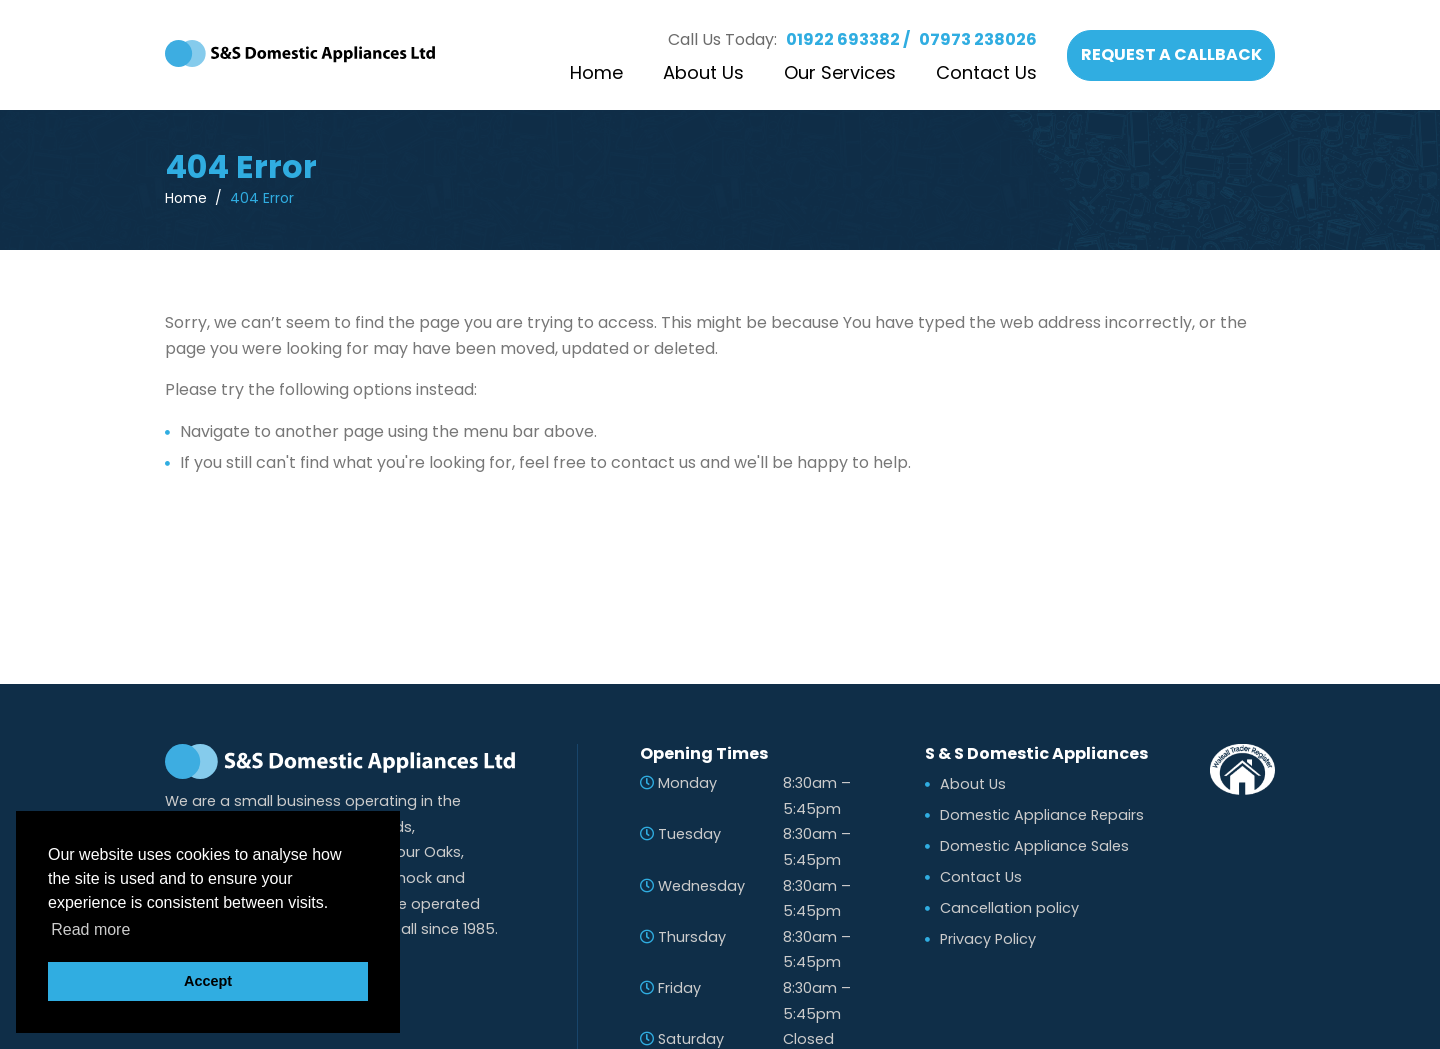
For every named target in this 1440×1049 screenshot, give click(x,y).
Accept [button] (208, 981)
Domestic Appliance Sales (1034, 846)
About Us (703, 72)
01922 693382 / (848, 39)
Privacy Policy (988, 939)
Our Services (840, 72)
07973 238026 (978, 39)
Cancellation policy (1009, 908)
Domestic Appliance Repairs (1042, 815)
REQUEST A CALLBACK (1171, 54)
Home (596, 72)
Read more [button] (90, 929)
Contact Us (986, 72)
